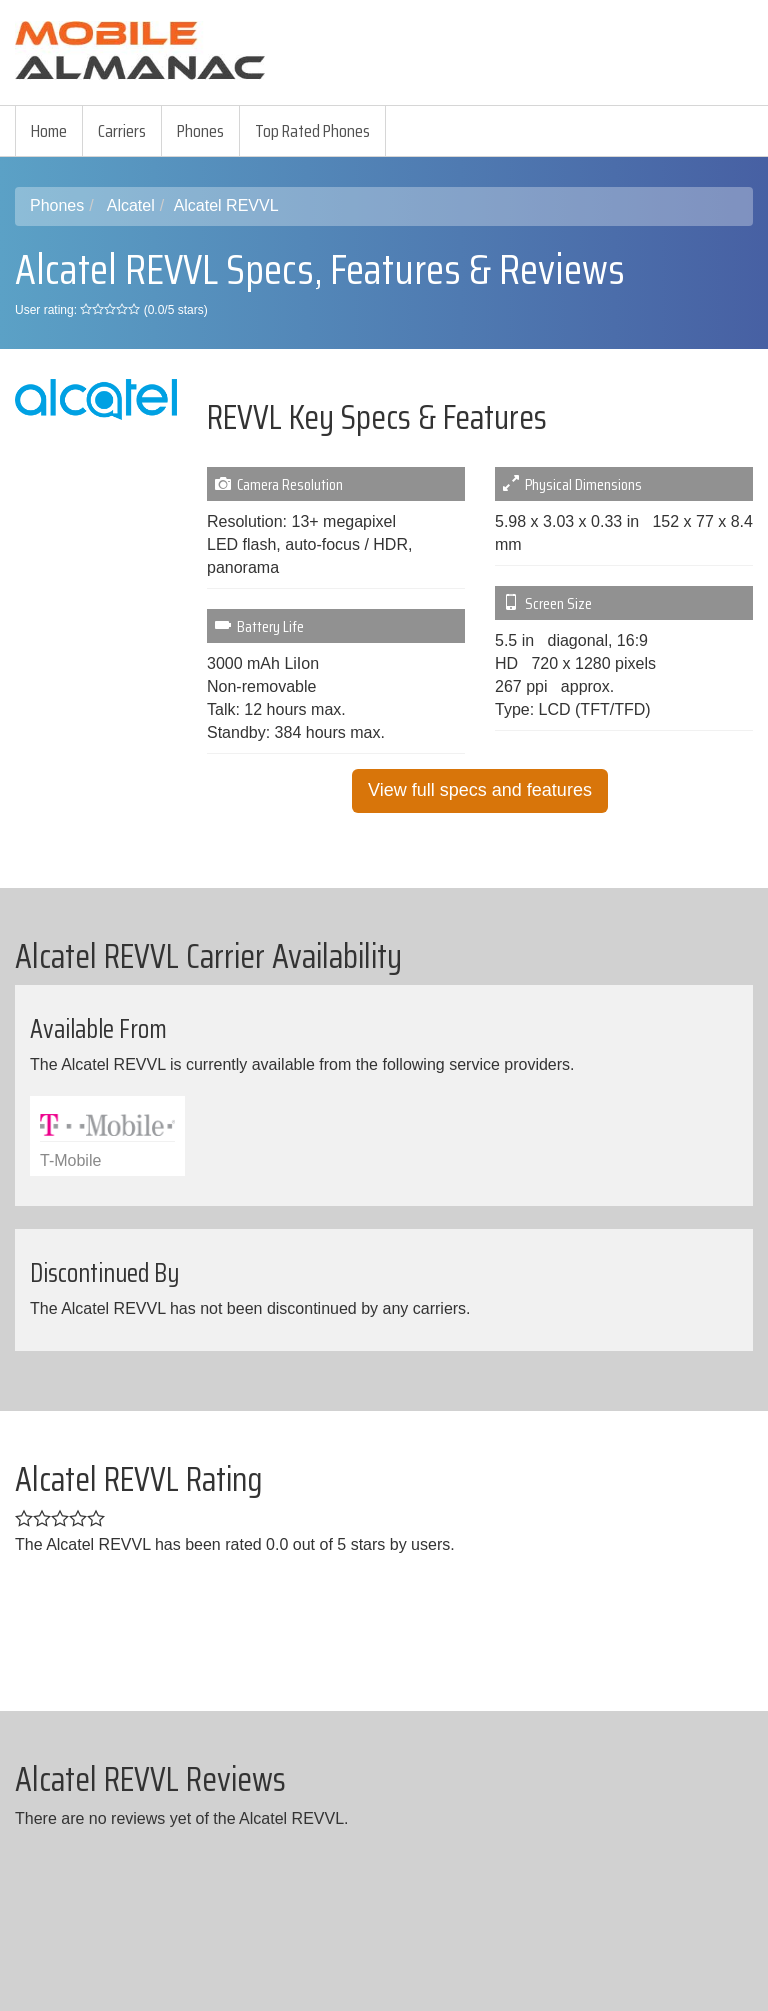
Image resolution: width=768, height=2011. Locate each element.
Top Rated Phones (312, 131)
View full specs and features (480, 790)
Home (49, 131)
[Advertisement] (514, 148)
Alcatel (131, 205)
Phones (200, 131)
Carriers (122, 131)
